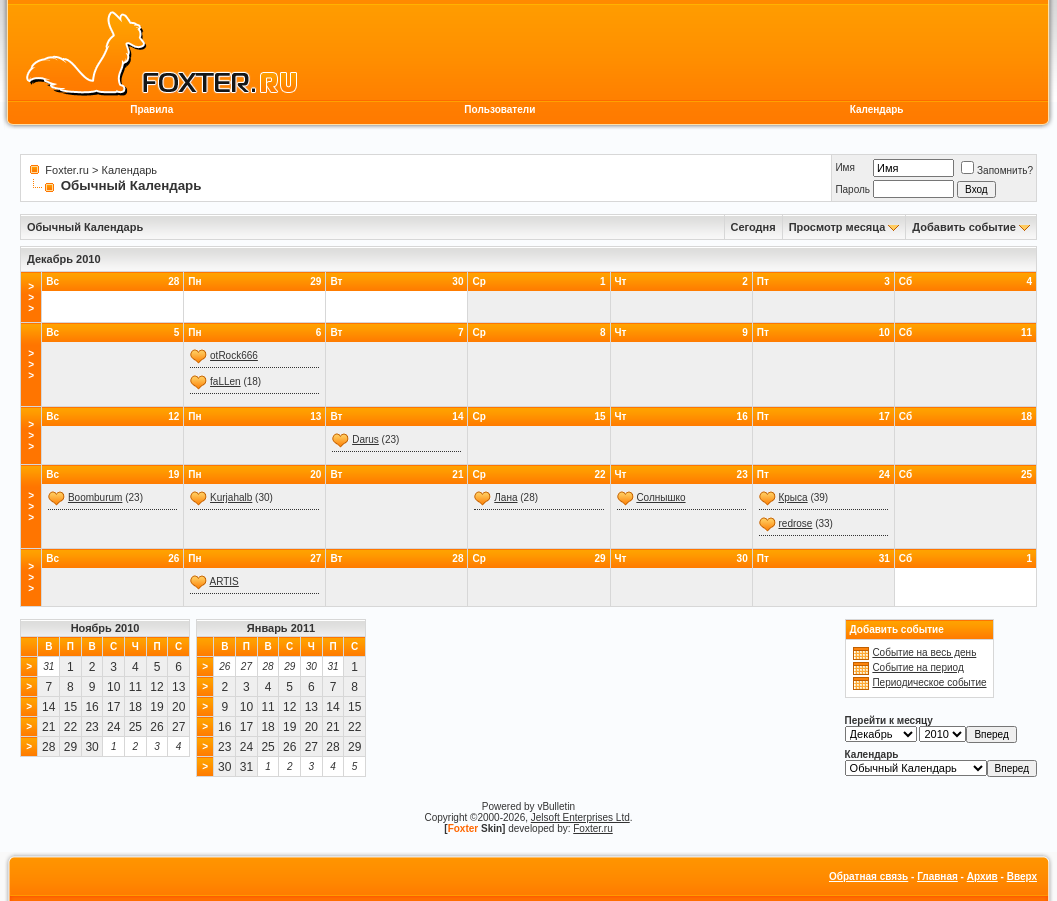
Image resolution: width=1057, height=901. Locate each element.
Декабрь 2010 (64, 259)
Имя (844, 167)
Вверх (1022, 876)
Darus (365, 439)
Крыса (792, 497)
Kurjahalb (231, 497)
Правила (151, 109)
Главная (937, 876)
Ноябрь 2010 (105, 628)
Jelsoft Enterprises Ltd (580, 817)
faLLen (225, 381)
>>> (31, 297)
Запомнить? (997, 170)
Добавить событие (964, 227)
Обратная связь (868, 876)
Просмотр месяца (837, 227)
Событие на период (917, 667)
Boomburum (95, 497)
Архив (982, 876)
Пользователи (499, 109)
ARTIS (224, 581)
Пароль (852, 189)
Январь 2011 (281, 628)
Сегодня (753, 227)
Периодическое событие (929, 682)
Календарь (877, 109)
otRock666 (234, 355)
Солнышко (660, 497)
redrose (795, 523)
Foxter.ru (66, 170)
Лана (505, 497)
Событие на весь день (924, 652)
